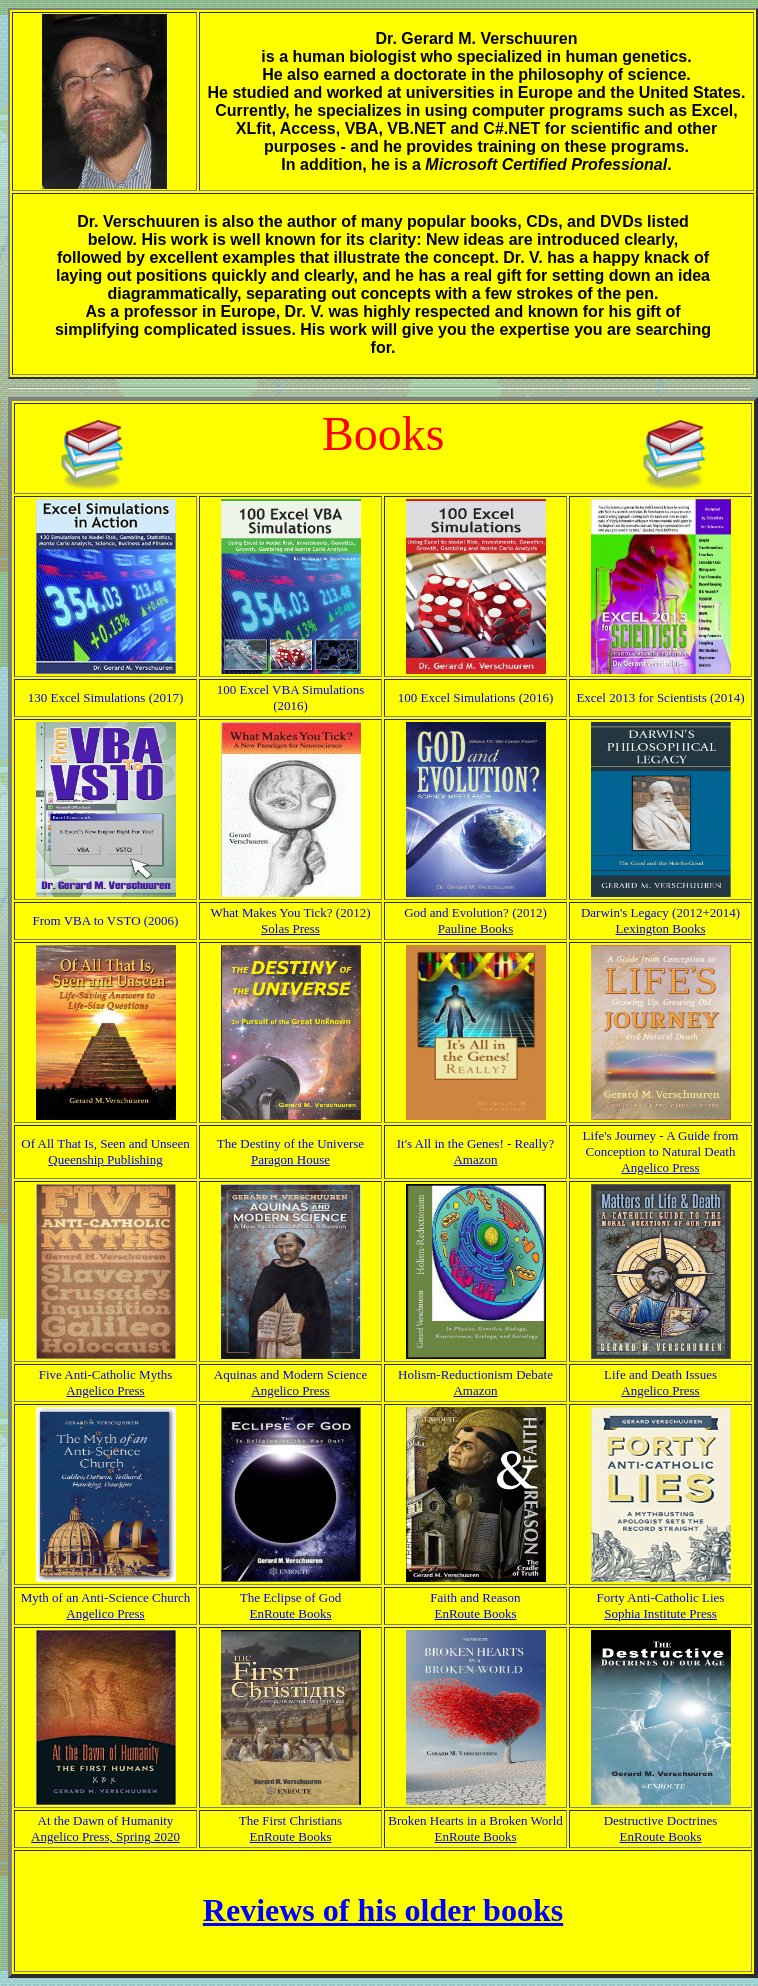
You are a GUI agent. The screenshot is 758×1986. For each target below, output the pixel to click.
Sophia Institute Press (660, 1613)
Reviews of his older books (383, 1910)
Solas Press (290, 928)
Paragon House (290, 1159)
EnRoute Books (291, 1613)
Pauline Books (475, 928)
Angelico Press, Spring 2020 (105, 1836)
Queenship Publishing (105, 1159)
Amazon (475, 1159)
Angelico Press (660, 1167)
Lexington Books (661, 928)
